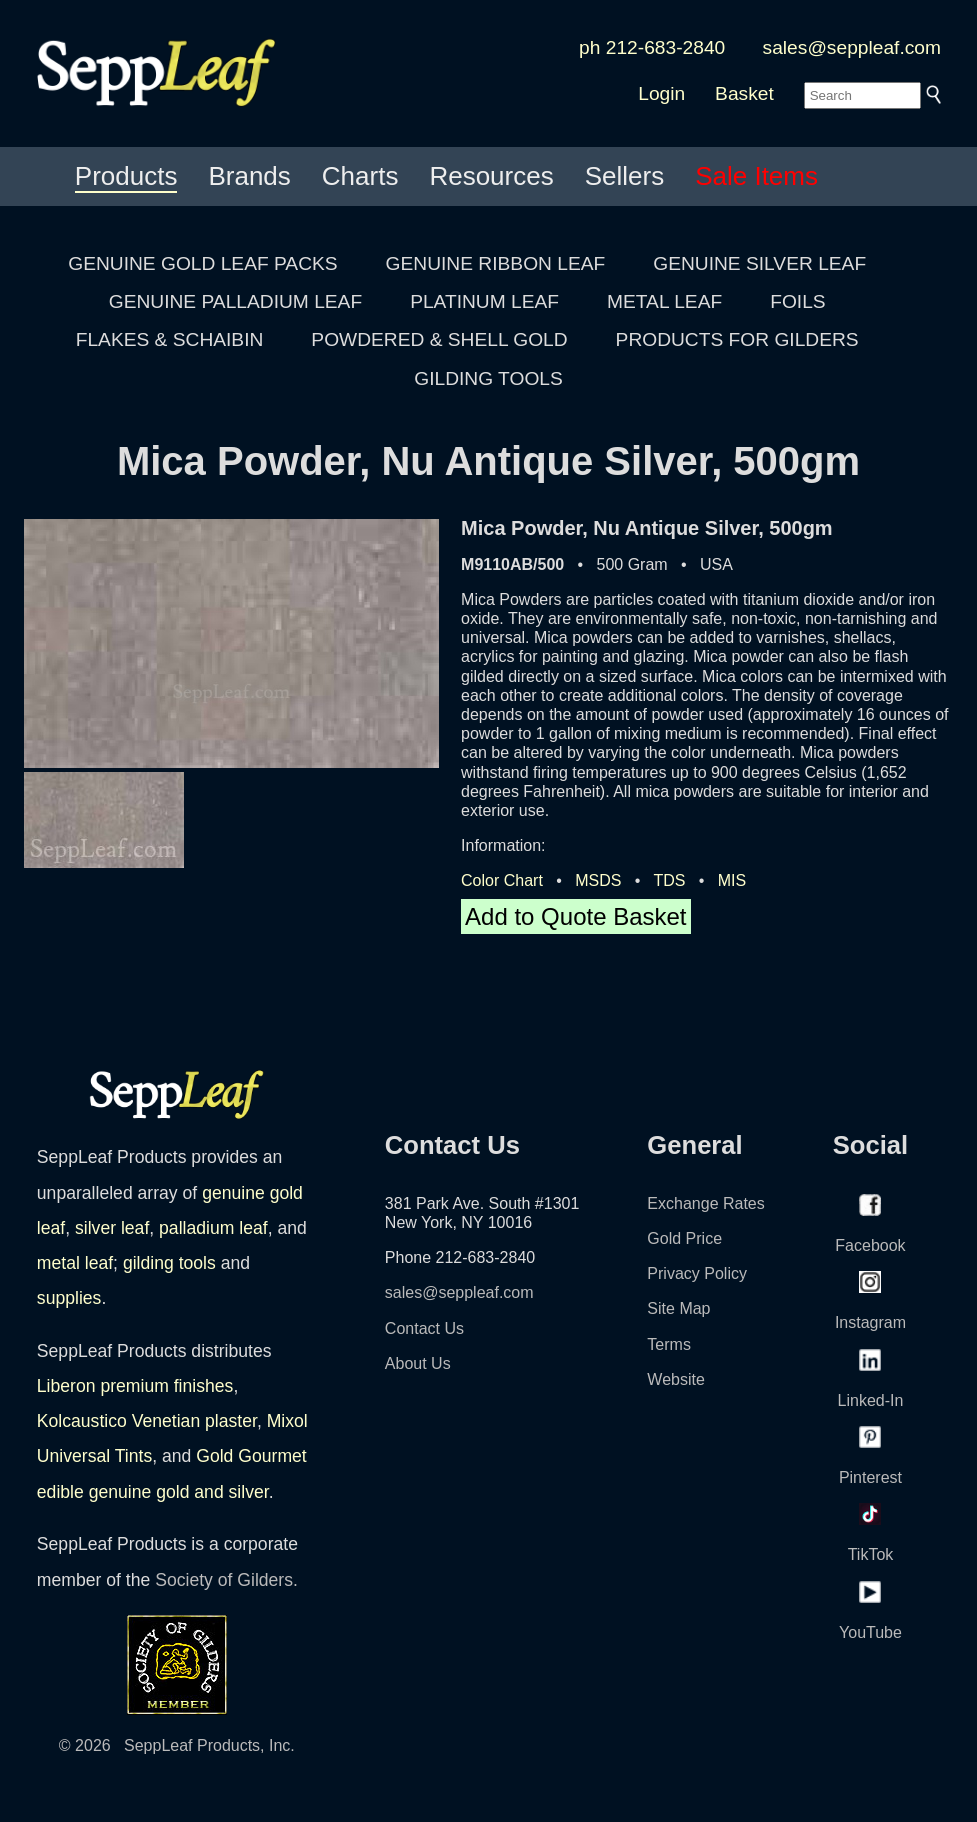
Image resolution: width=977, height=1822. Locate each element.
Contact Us (424, 1328)
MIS (732, 880)
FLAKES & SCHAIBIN (170, 339)
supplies (69, 1298)
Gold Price (684, 1238)
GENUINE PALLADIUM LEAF (235, 301)
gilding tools (169, 1263)
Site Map (678, 1308)
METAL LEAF (664, 301)
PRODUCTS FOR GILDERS (737, 339)
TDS (669, 880)
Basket (744, 93)
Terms (669, 1344)
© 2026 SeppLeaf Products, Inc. (177, 1745)
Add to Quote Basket (575, 916)
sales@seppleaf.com (852, 47)
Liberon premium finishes (135, 1386)
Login (661, 93)
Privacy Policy (697, 1273)
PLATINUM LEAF (484, 301)
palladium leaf (213, 1228)
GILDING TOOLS (488, 378)
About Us (418, 1363)
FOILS (797, 301)
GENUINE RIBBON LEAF (496, 263)
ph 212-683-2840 (652, 47)
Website (676, 1379)
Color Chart (502, 880)
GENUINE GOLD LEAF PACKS (202, 263)
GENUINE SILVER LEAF (759, 263)
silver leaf (112, 1228)
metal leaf (75, 1263)
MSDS (598, 880)
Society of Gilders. (226, 1580)
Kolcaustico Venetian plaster (147, 1421)
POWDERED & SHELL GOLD (439, 339)
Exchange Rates (705, 1203)
